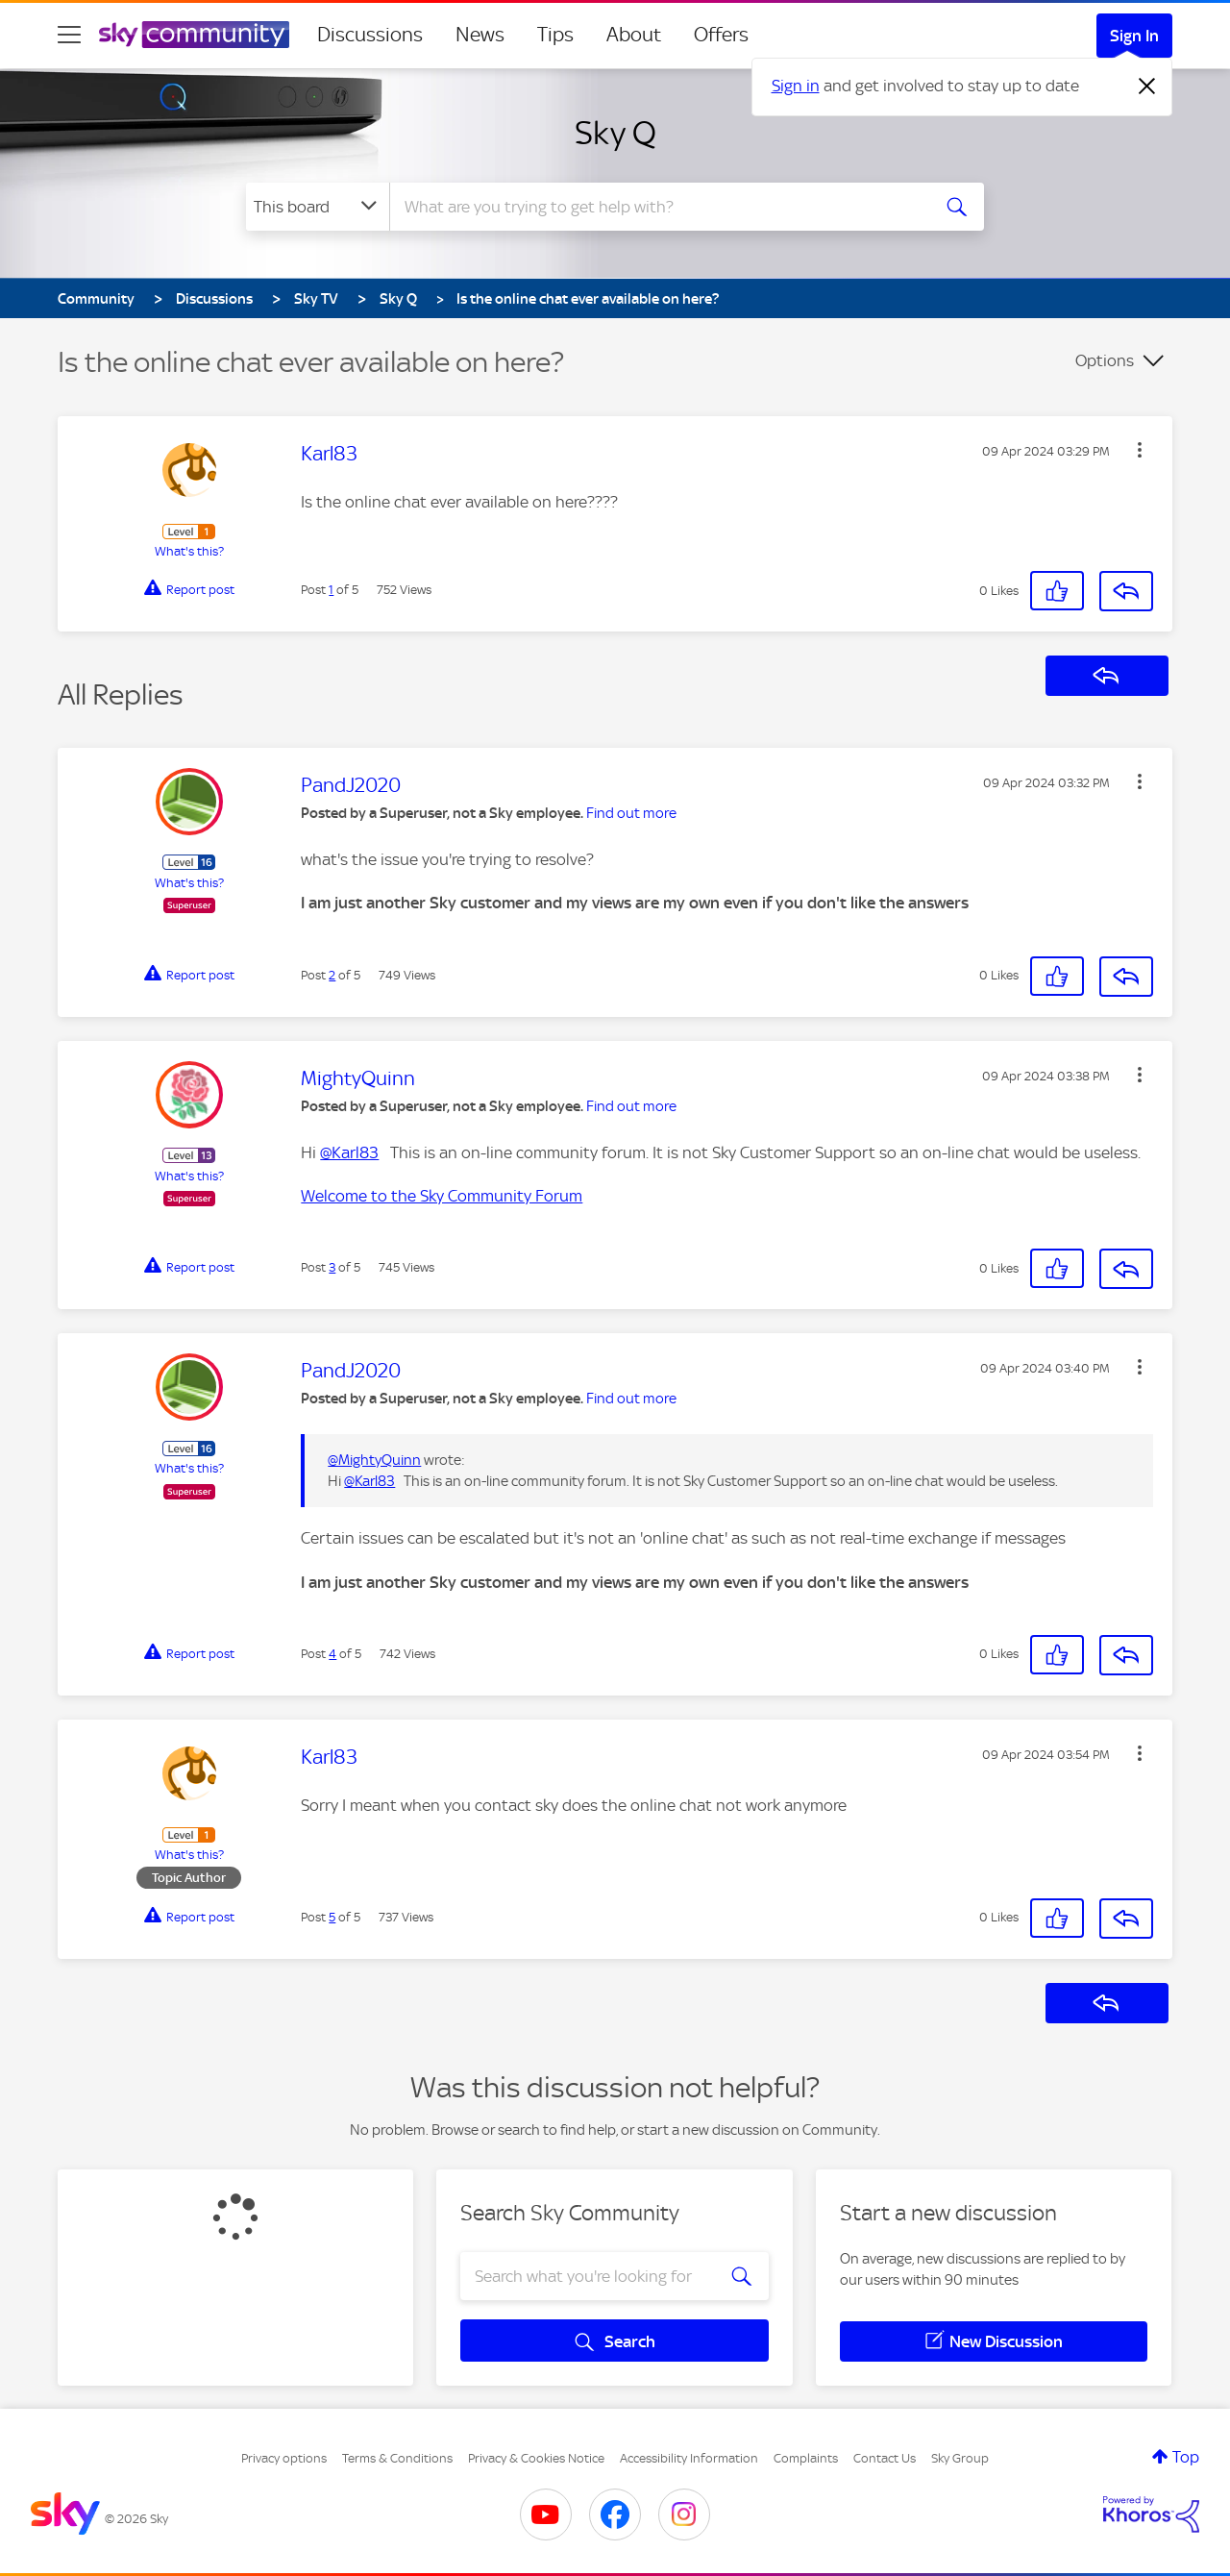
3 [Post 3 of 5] (332, 1267)
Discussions (370, 34)
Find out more (631, 813)
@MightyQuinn (374, 1460)
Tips (555, 34)
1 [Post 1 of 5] (331, 589)
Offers (721, 34)
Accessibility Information (689, 2458)
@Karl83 (349, 1152)
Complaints (806, 2458)
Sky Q (615, 132)
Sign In (1134, 35)
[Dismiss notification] (1147, 86)
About (633, 34)
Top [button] (1185, 2456)
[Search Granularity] (317, 207)
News (479, 34)
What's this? (189, 551)
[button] (1139, 449)
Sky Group (960, 2458)
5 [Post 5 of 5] (332, 1917)
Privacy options (284, 2458)
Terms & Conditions (397, 2458)
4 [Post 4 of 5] (332, 1654)
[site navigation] (69, 34)
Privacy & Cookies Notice (536, 2458)
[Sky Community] (194, 34)
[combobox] (657, 207)
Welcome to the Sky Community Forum (441, 1195)
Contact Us (884, 2458)
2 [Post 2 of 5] (332, 975)
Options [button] (1104, 360)
